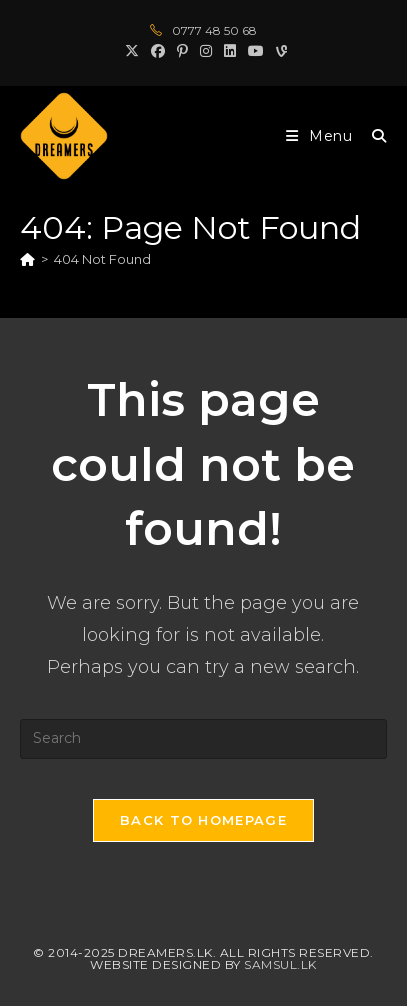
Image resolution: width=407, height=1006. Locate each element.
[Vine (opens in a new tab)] (278, 51)
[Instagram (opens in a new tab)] (206, 51)
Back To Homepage (203, 820)
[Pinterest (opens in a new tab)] (182, 51)
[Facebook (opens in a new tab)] (158, 51)
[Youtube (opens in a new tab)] (256, 51)
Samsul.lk (280, 964)
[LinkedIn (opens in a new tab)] (230, 51)
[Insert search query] (203, 739)
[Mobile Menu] (321, 136)
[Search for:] (372, 136)
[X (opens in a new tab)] (132, 51)
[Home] (27, 259)
